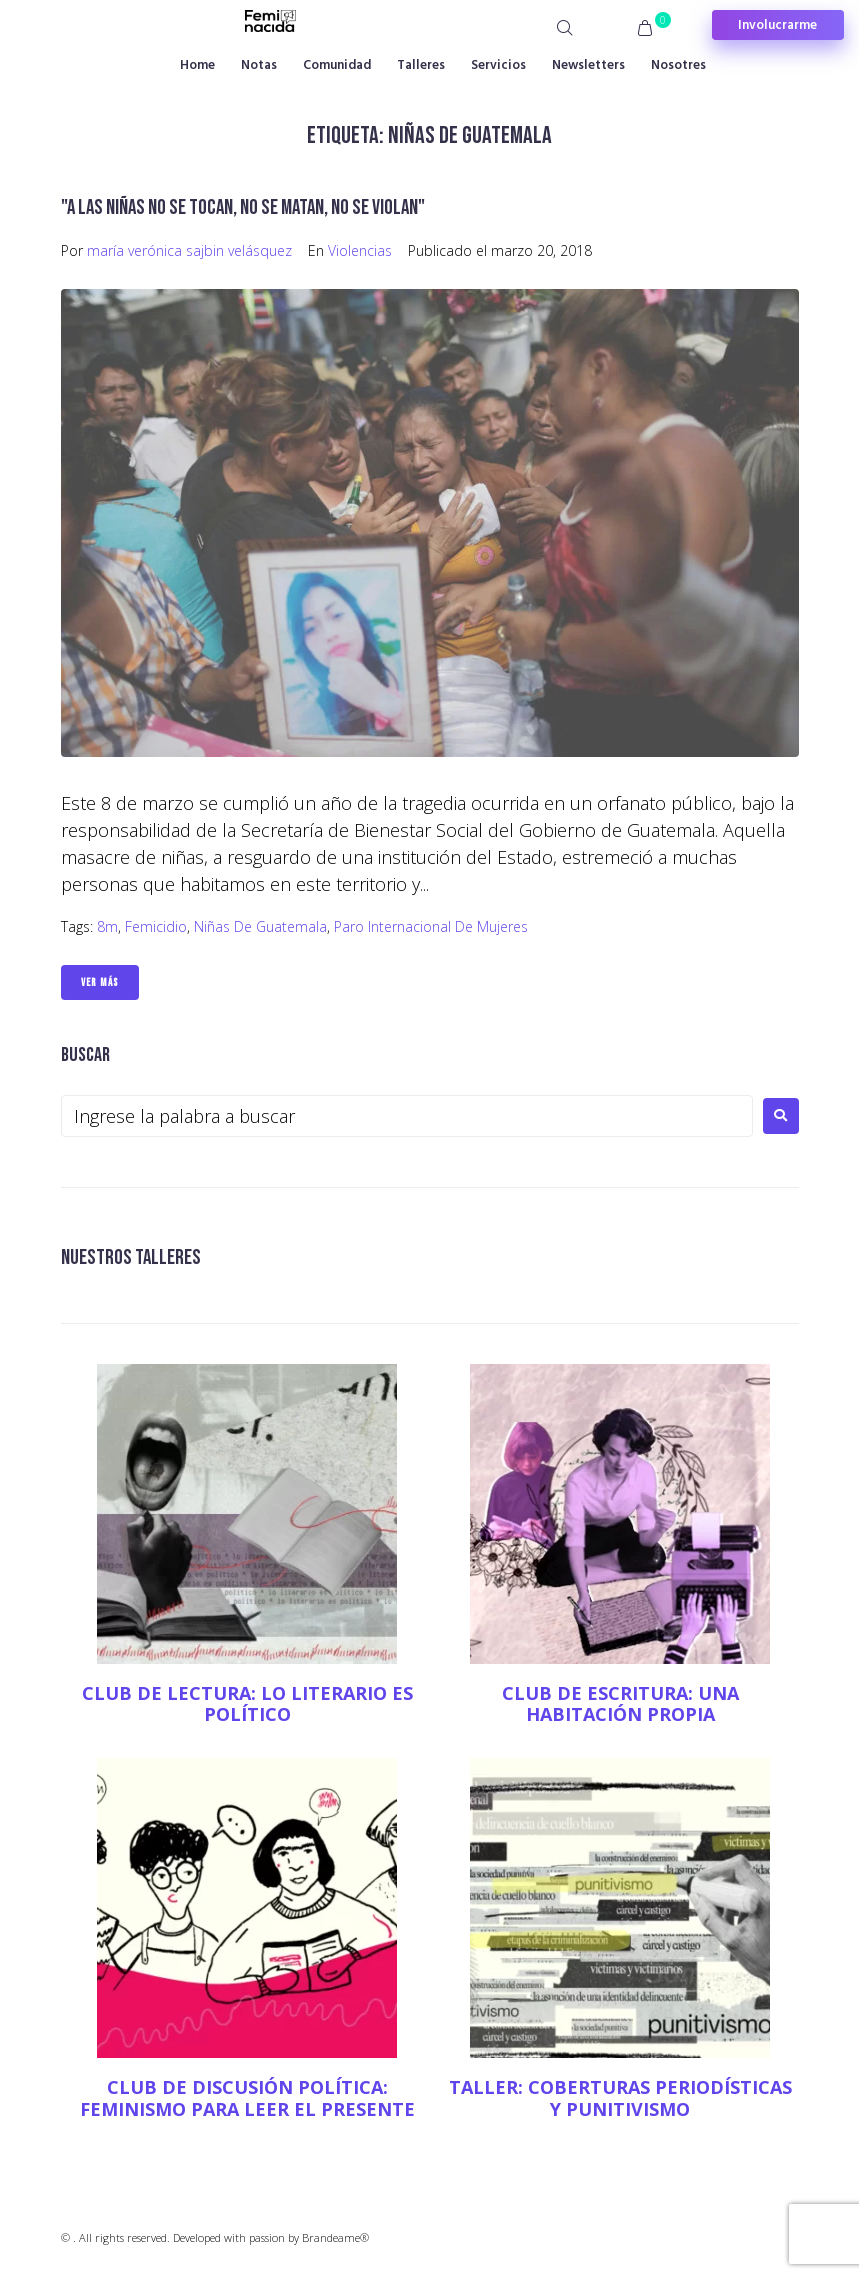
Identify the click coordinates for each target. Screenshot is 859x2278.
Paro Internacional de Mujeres (431, 926)
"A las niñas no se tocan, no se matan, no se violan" (243, 207)
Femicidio (156, 926)
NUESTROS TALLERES (131, 1257)
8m (107, 926)
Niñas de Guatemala (260, 926)
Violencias (360, 250)
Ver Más (100, 982)
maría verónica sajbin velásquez (189, 250)
